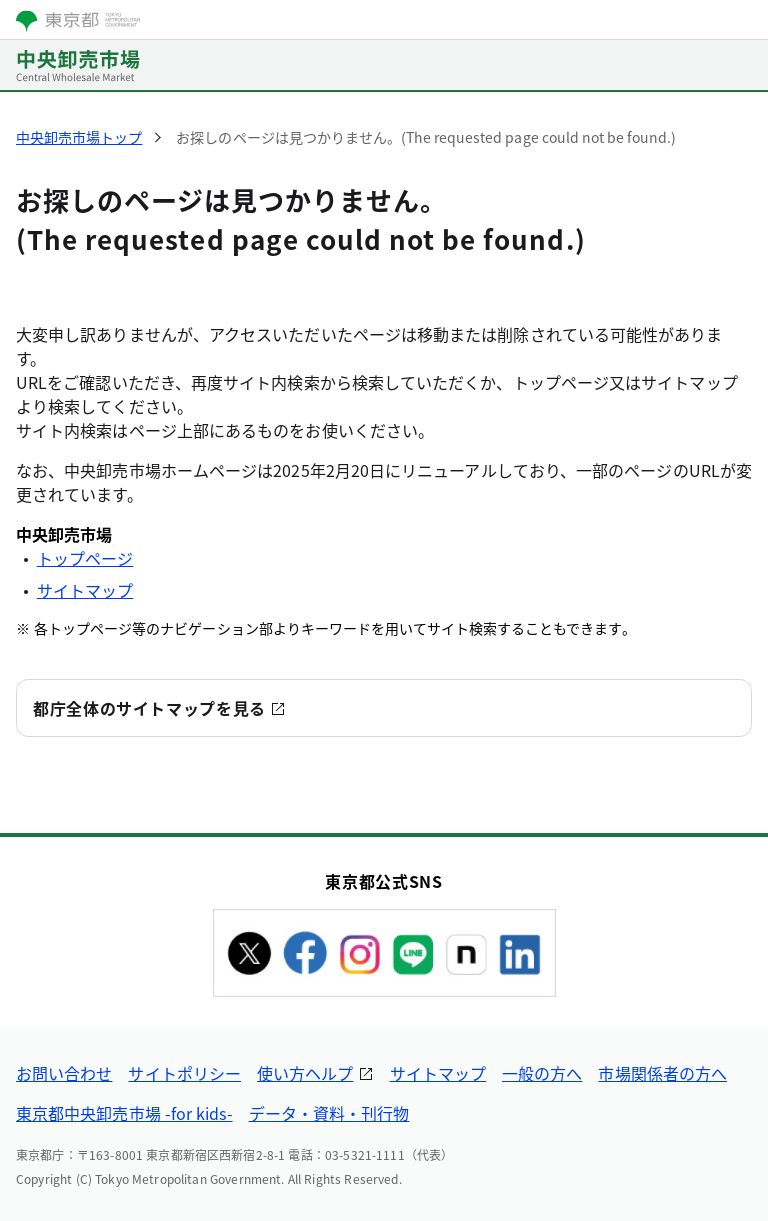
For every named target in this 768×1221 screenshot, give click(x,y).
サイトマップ (85, 590)
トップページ (85, 558)
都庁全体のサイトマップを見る (149, 708)
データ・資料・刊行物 (329, 1113)
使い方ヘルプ (305, 1073)
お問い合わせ (64, 1073)
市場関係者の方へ (662, 1073)
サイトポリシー (184, 1073)
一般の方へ (542, 1073)
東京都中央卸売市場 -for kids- (124, 1113)
